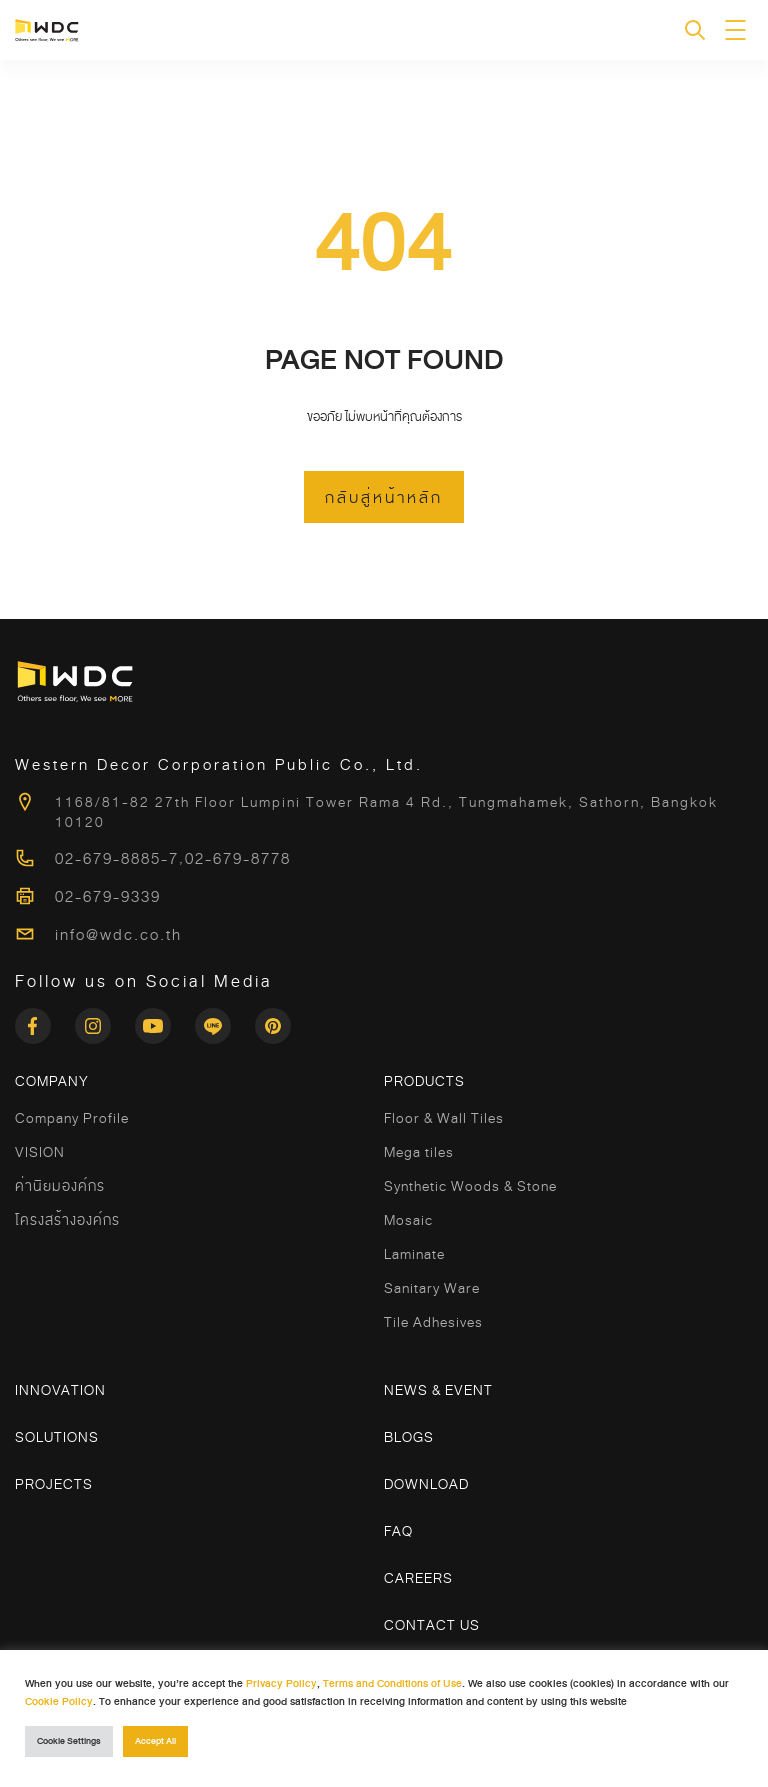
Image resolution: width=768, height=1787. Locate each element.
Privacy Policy (281, 1683)
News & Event (438, 1390)
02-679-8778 (238, 859)
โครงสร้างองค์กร (67, 1220)
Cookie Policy (59, 1701)
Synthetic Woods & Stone (470, 1186)
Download (426, 1484)
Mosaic (408, 1220)
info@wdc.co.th (118, 935)
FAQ (398, 1531)
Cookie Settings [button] (69, 1741)
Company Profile (72, 1118)
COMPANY (52, 1081)
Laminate (414, 1254)
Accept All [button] (155, 1741)
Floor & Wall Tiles (444, 1118)
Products (424, 1081)
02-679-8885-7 (117, 859)
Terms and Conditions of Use (392, 1683)
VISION (40, 1152)
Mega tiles (419, 1152)
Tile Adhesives (433, 1322)
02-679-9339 (108, 897)
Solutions (57, 1437)
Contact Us (432, 1625)
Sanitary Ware (432, 1288)
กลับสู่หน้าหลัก (384, 498)
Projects (54, 1484)
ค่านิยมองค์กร (60, 1186)
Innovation (60, 1390)
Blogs (409, 1437)
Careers (418, 1578)
